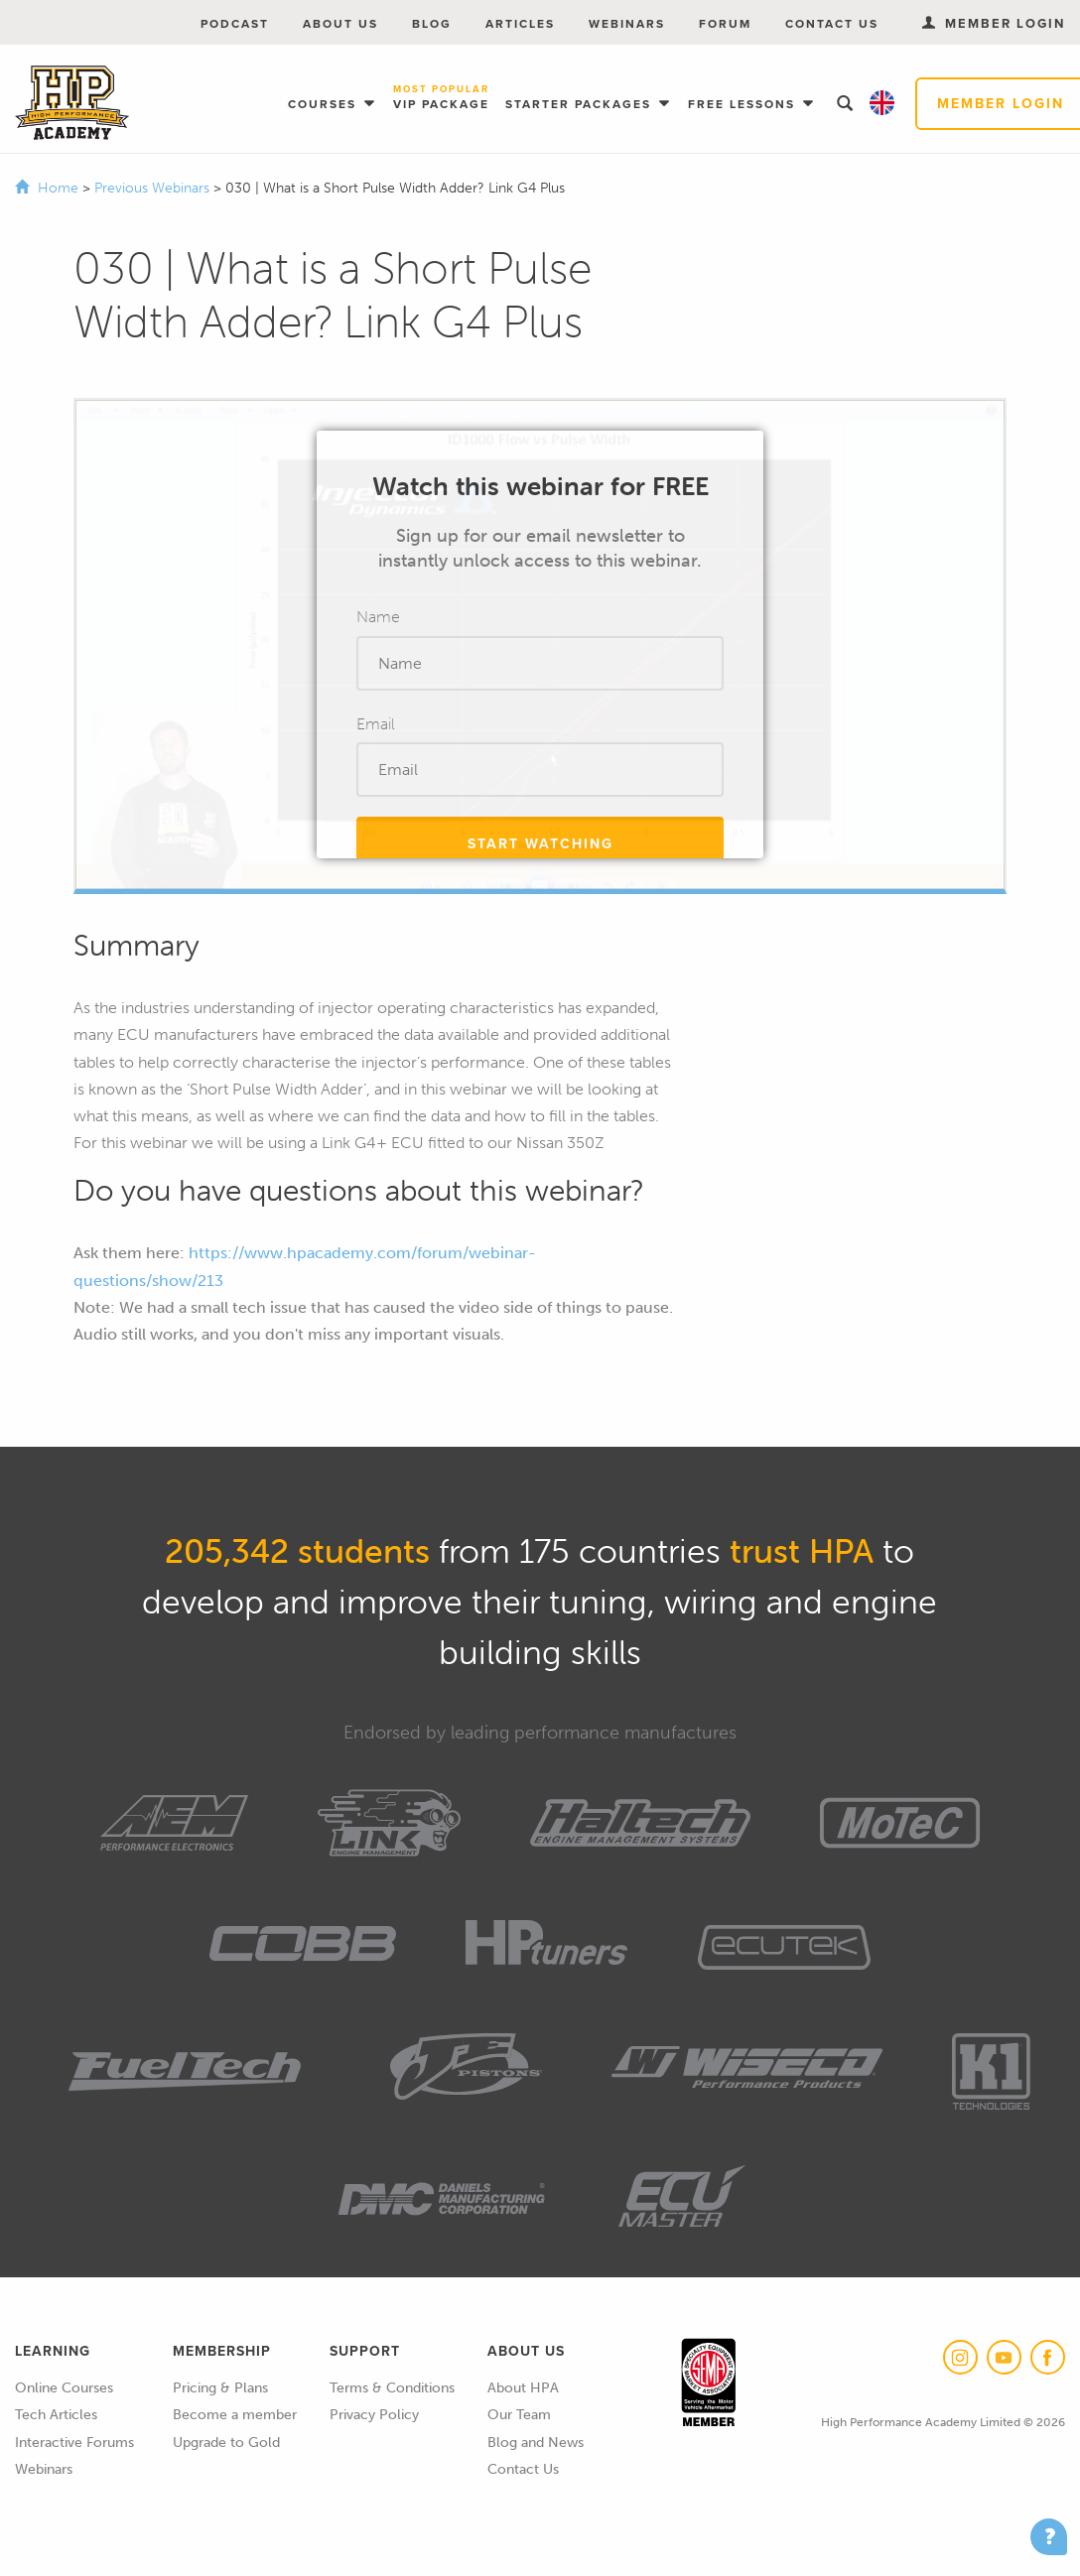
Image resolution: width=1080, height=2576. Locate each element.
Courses (324, 104)
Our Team (519, 2414)
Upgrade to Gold (226, 2442)
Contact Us (831, 24)
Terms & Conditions (392, 2388)
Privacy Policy (374, 2414)
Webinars (627, 24)
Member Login (993, 23)
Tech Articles (56, 2414)
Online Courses (64, 2388)
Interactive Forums (74, 2442)
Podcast (235, 24)
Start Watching (540, 844)
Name (378, 616)
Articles (520, 24)
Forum (725, 24)
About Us (340, 24)
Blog (432, 24)
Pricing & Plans (220, 2388)
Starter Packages (580, 104)
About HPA (523, 2388)
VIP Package (441, 98)
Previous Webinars (153, 188)
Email (375, 723)
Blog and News (535, 2442)
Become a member (235, 2414)
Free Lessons (744, 104)
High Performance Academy (72, 103)
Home (58, 188)
